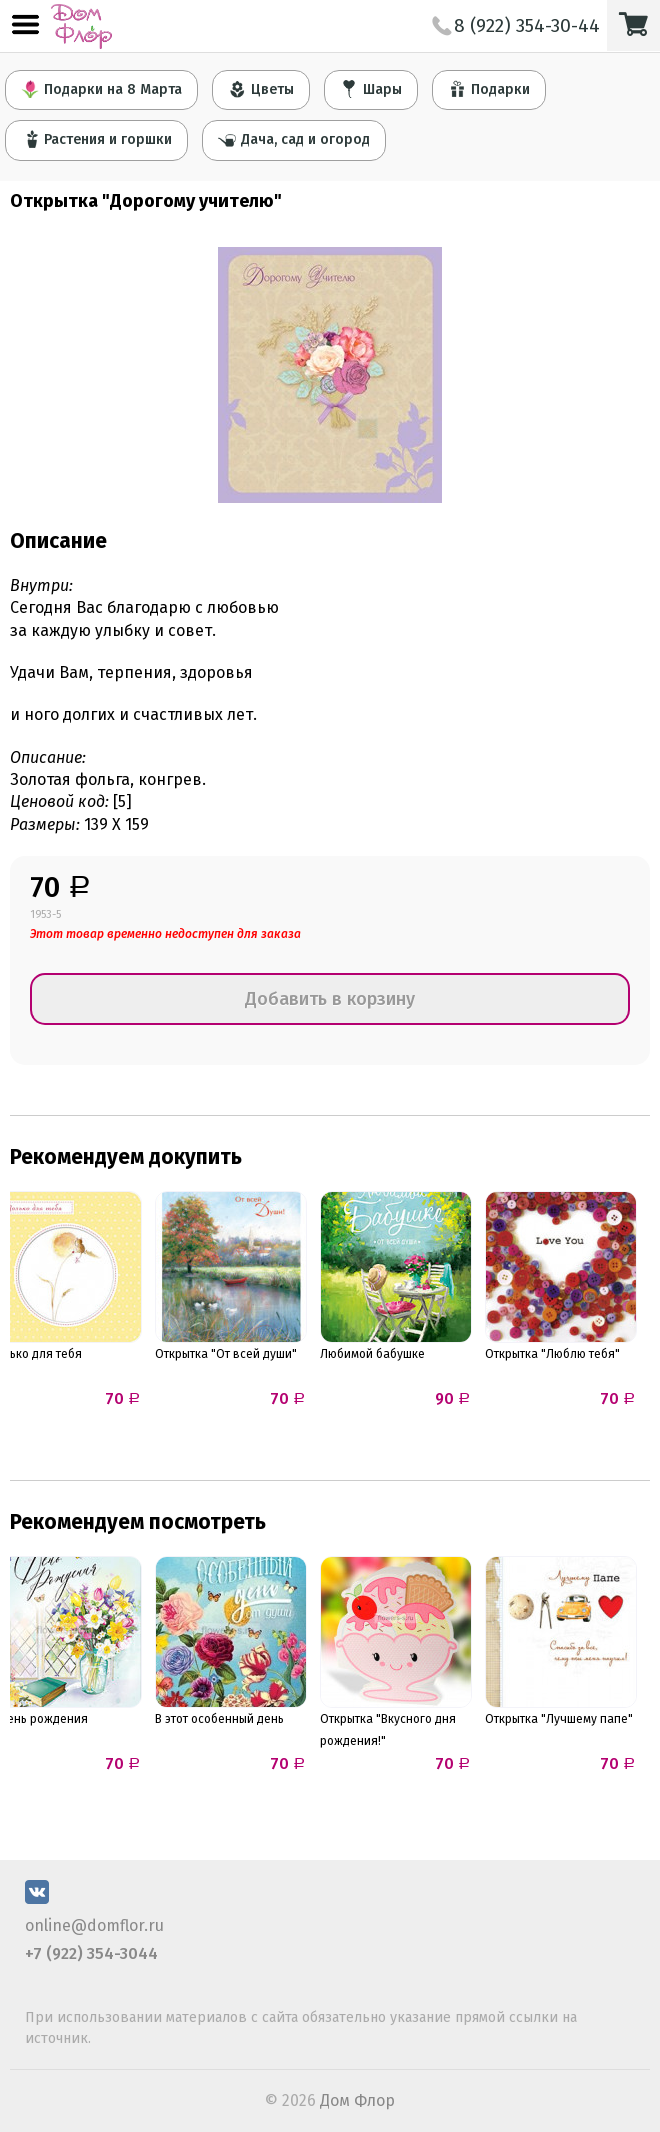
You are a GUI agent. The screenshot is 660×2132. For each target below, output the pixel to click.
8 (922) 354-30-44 (516, 25)
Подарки (489, 89)
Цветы (261, 89)
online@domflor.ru (94, 1925)
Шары (371, 89)
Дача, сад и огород (294, 139)
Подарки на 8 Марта (101, 89)
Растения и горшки (96, 139)
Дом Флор (357, 2100)
